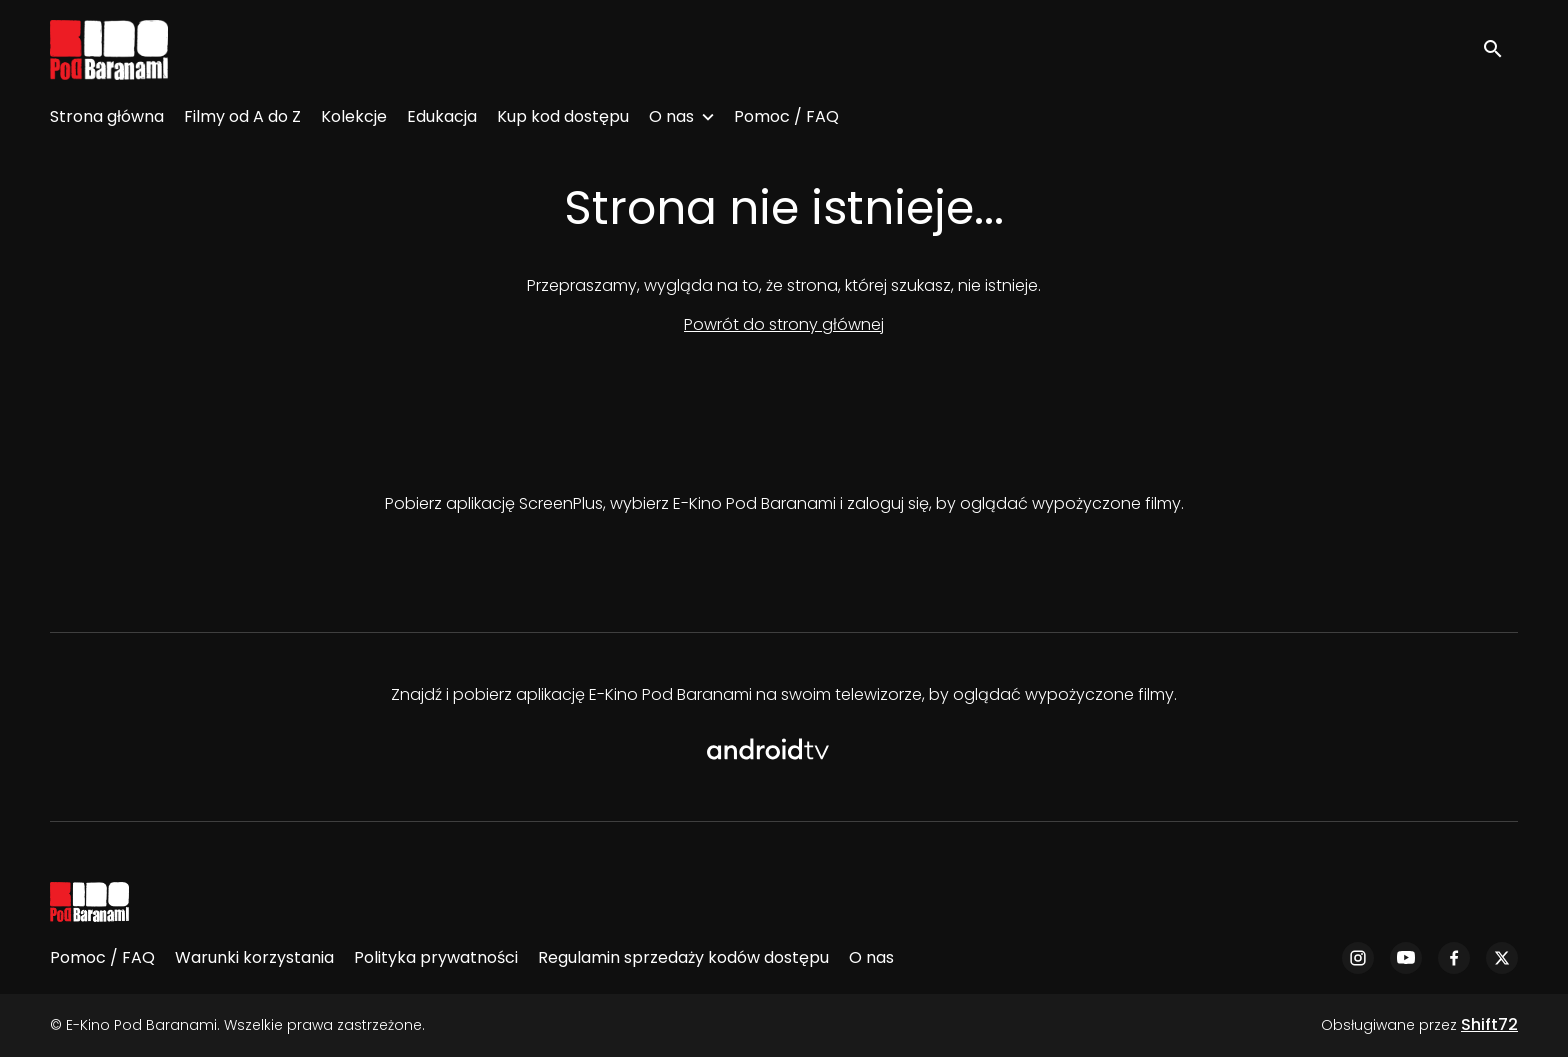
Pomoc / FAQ (786, 116)
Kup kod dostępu (563, 116)
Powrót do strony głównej (784, 324)
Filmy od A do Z (242, 116)
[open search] (1500, 49)
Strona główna (107, 116)
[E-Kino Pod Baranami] (89, 902)
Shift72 (1489, 1024)
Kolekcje (354, 116)
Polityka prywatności (436, 957)
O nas (671, 116)
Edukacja (442, 116)
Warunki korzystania (254, 957)
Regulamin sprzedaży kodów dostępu (683, 957)
